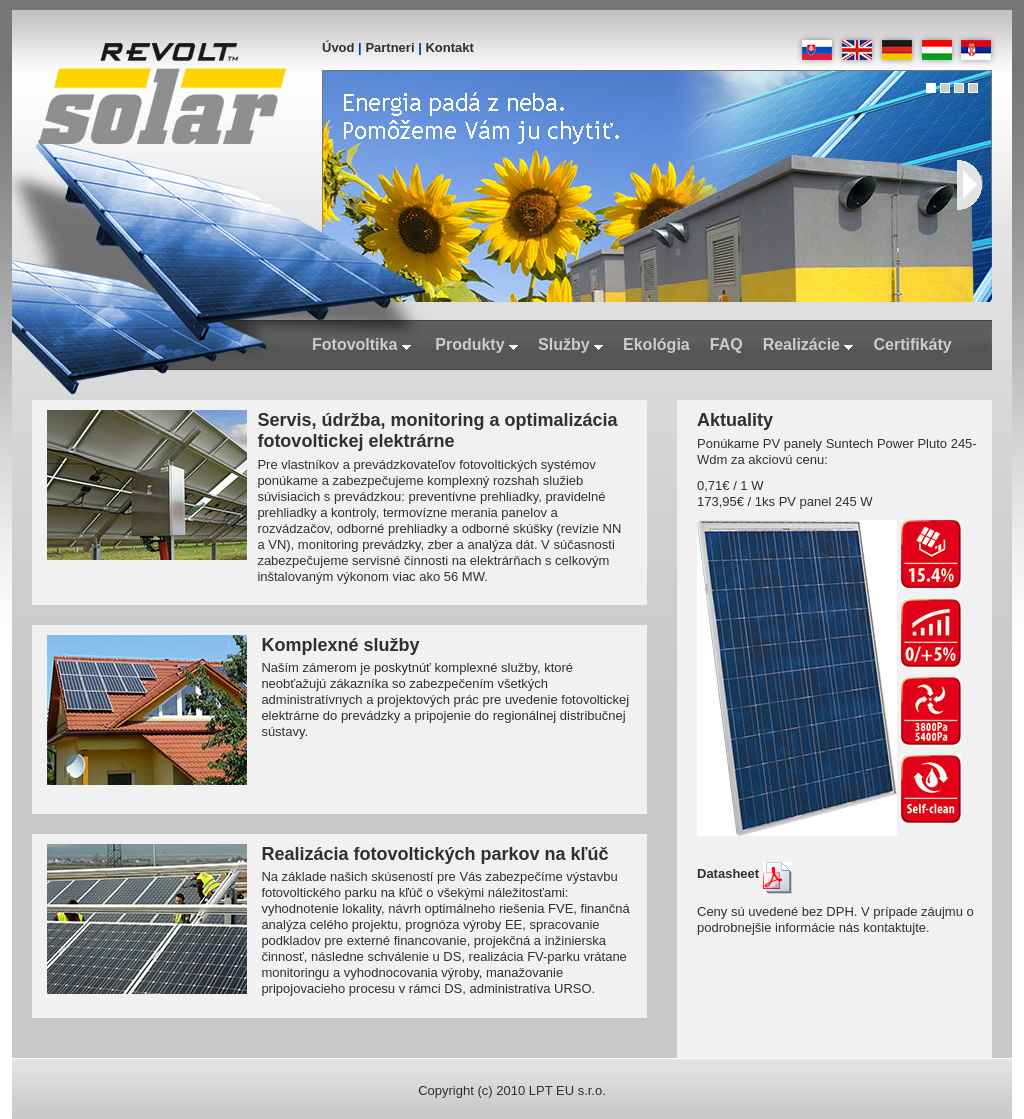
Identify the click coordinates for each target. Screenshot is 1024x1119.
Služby (570, 344)
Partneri (389, 47)
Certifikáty (912, 344)
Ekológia (656, 344)
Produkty (476, 344)
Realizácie (808, 344)
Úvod (338, 47)
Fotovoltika (361, 344)
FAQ (726, 344)
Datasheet (744, 873)
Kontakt (449, 47)
